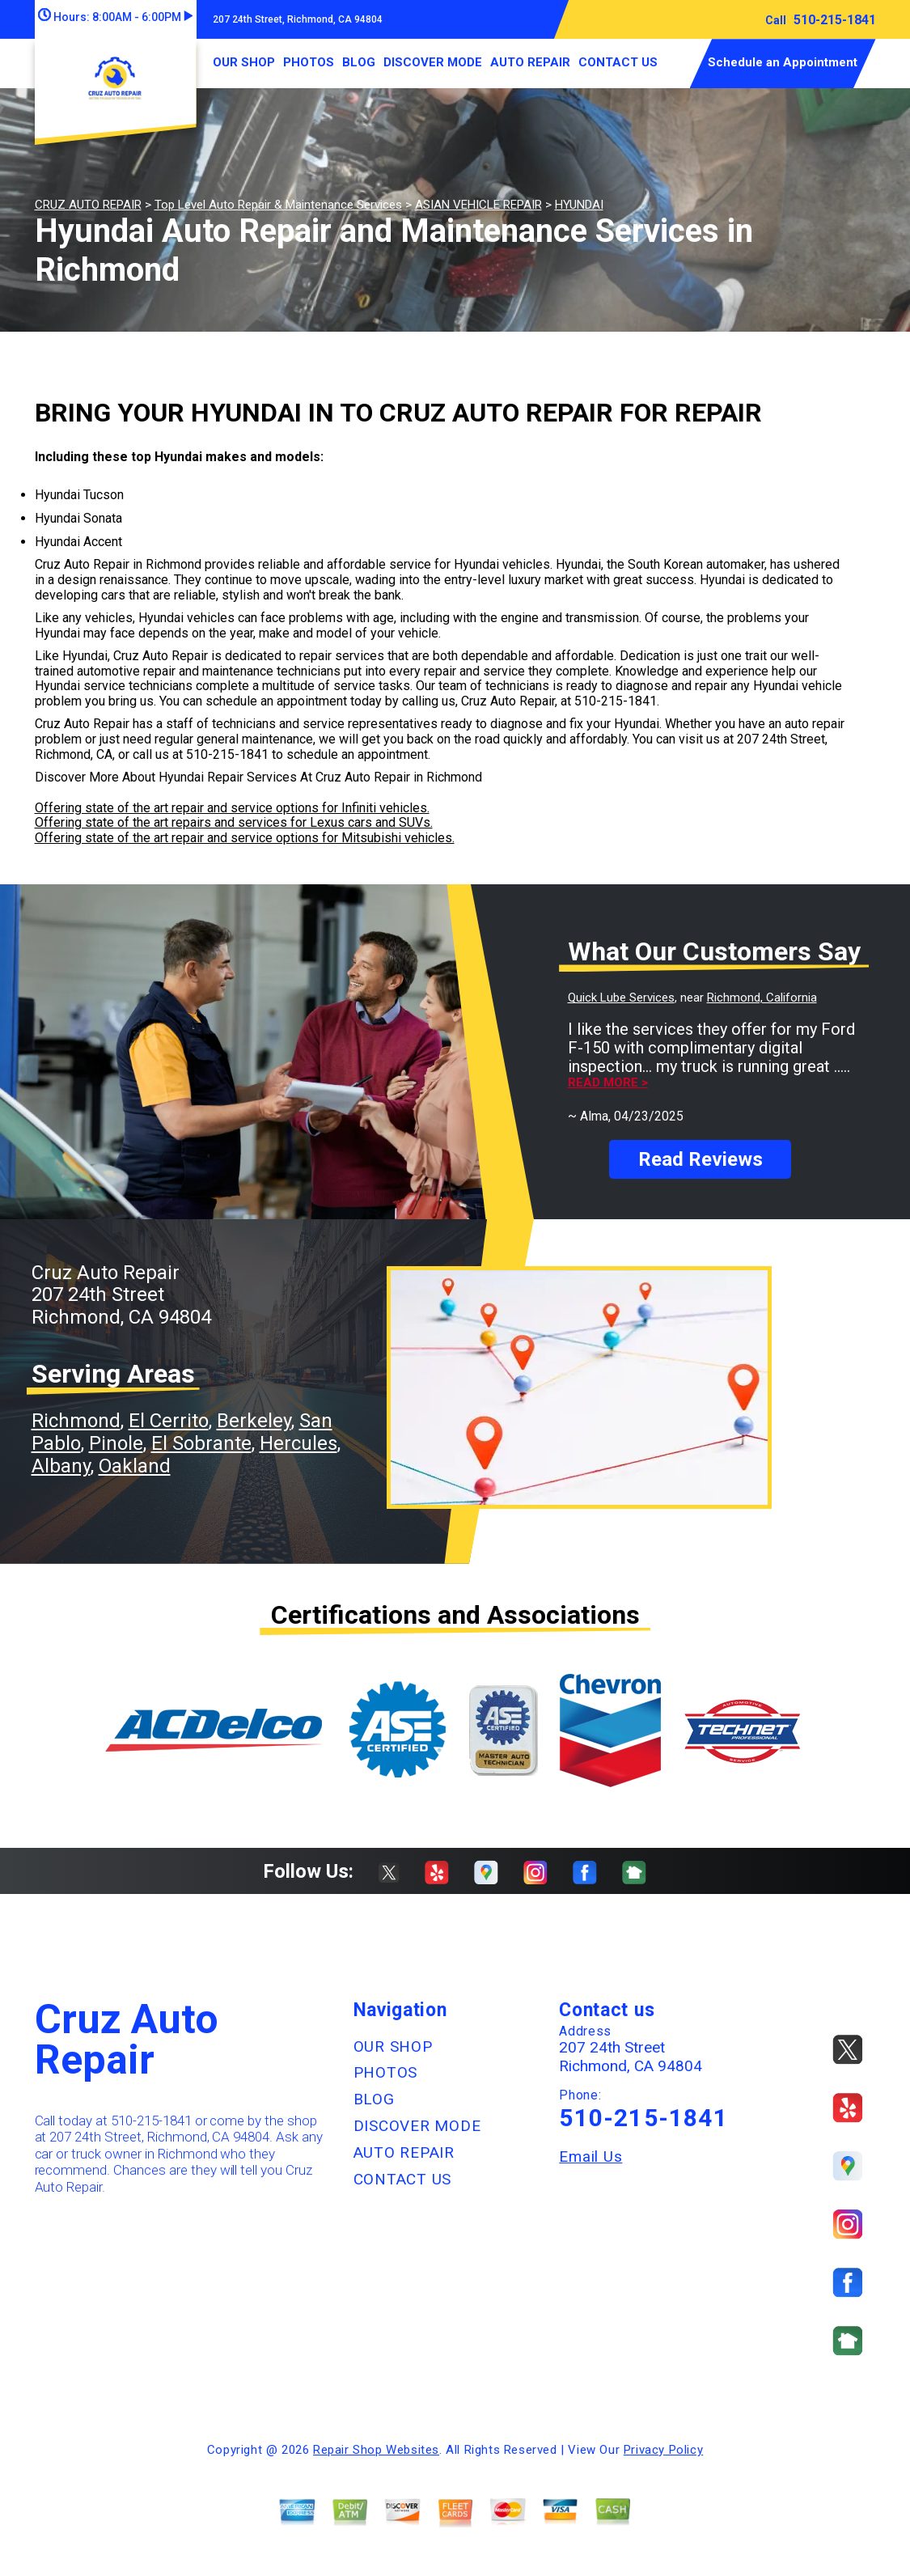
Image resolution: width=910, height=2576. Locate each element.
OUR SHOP (244, 62)
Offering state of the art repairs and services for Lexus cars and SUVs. (234, 822)
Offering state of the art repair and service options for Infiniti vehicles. (232, 808)
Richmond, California (762, 997)
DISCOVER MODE (432, 62)
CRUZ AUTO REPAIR (88, 204)
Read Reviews (700, 1159)
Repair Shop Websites (376, 2450)
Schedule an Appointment (782, 62)
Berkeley (254, 1420)
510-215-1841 (835, 20)
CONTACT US (618, 62)
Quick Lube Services (621, 997)
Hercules (298, 1443)
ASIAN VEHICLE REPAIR (478, 204)
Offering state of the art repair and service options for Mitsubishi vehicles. (245, 837)
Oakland (135, 1466)
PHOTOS (308, 62)
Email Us (590, 2156)
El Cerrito (169, 1420)
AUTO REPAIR (530, 62)
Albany (61, 1466)
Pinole (116, 1443)
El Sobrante (201, 1443)
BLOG (358, 62)
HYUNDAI (579, 204)
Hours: (115, 17)
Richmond (76, 1420)
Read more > (608, 1083)
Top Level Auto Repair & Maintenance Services (278, 204)
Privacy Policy (663, 2450)
